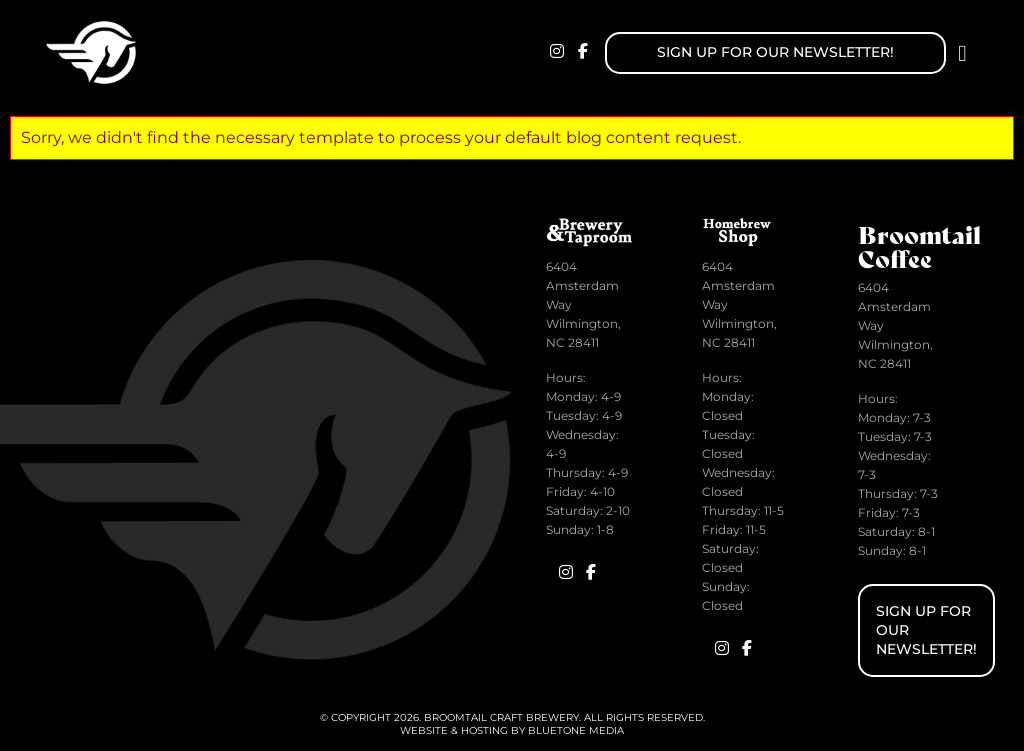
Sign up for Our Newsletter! (775, 52)
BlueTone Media (576, 730)
